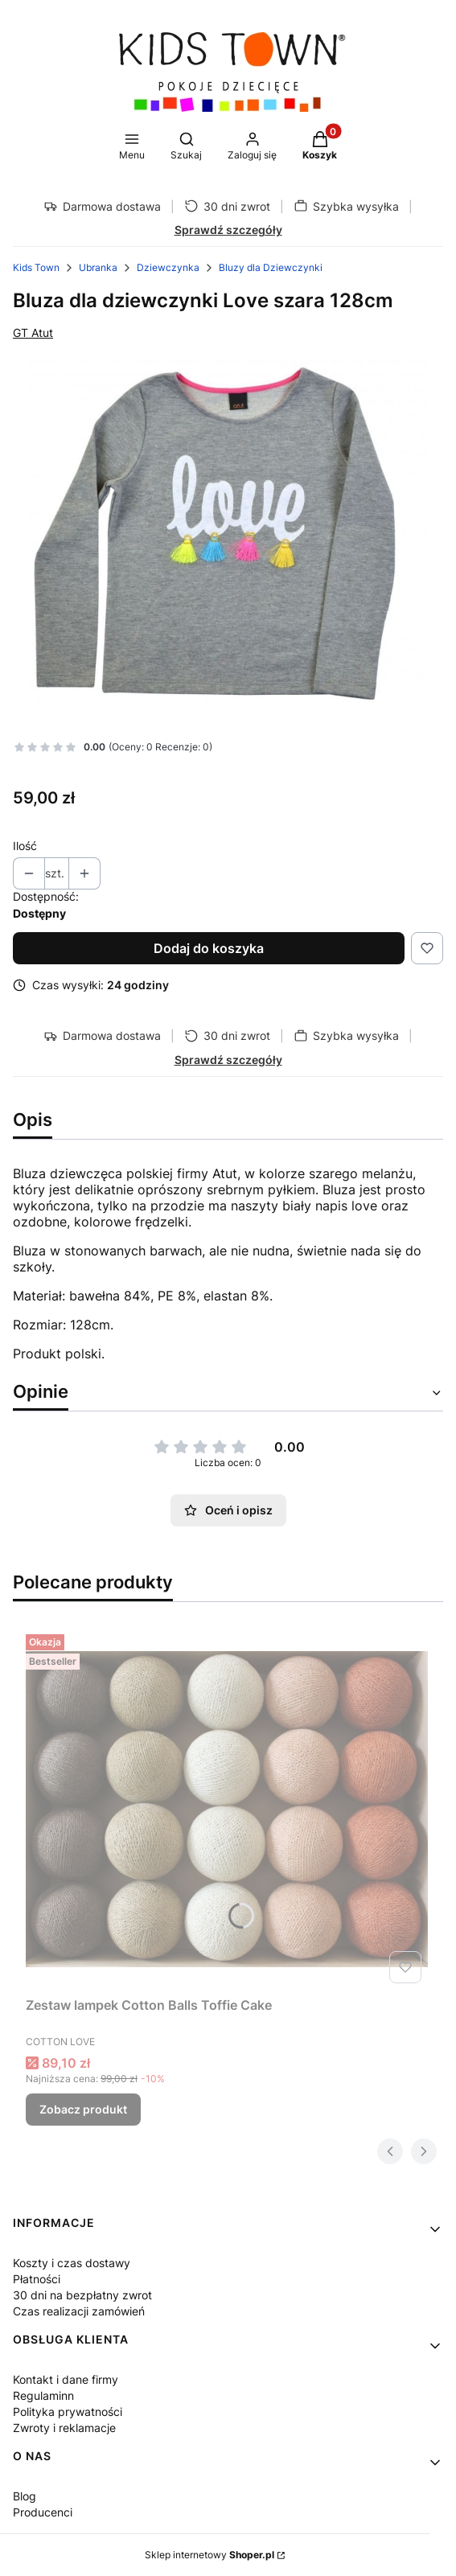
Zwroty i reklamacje (64, 2427)
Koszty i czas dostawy (71, 2263)
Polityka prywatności (67, 2411)
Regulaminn (43, 2395)
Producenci (42, 2512)
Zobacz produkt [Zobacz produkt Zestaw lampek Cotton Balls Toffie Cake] (83, 2109)
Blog (24, 2496)
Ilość (25, 846)
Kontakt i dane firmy (65, 2379)
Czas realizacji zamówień (79, 2311)
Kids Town (36, 267)
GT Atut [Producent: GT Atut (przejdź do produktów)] (33, 332)
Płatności (36, 2279)
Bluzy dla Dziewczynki (270, 267)
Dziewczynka (168, 267)
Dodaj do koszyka (209, 948)
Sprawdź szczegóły (228, 229)
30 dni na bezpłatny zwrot (82, 2295)
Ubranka (98, 267)
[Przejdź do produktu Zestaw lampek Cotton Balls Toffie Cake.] (227, 1809)
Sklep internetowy (209, 2555)
